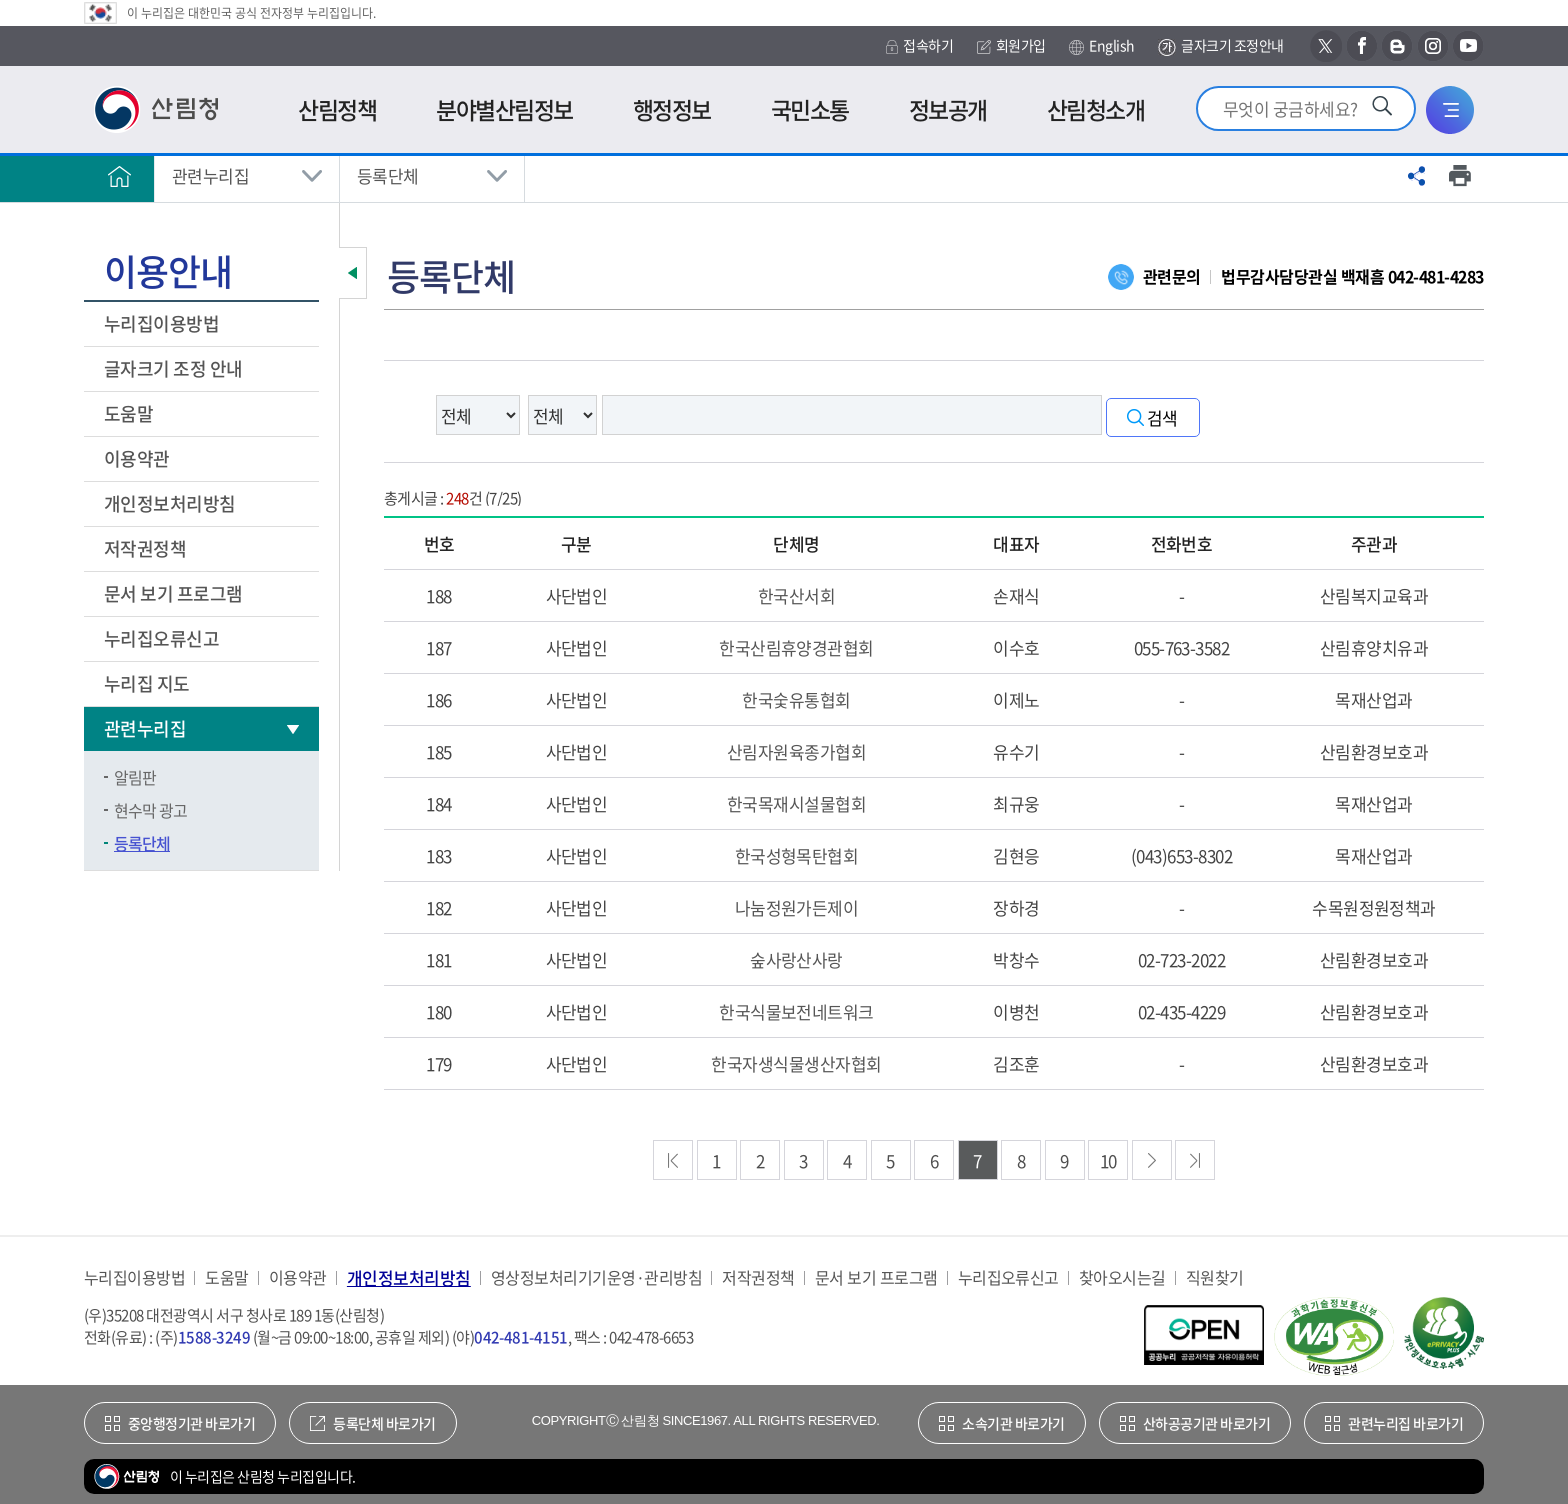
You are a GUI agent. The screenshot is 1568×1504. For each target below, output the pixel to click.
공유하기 (1417, 176)
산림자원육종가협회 (796, 751)
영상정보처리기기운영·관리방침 (596, 1277)
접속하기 (919, 45)
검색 (1162, 417)
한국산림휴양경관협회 (796, 647)
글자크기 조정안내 (1220, 46)
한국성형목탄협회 (797, 855)
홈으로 (119, 176)
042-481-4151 (521, 1337)
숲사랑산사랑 (796, 959)
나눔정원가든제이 (797, 907)
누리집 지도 (147, 683)
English (1101, 46)
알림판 (135, 777)
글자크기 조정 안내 (173, 368)
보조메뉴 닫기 (353, 273)
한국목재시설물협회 (796, 803)
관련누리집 (210, 175)
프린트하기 (1460, 176)
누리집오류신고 (161, 638)
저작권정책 (145, 548)
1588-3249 (214, 1337)
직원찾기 (1215, 1277)
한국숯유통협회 (796, 699)
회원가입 (1011, 45)
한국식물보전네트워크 (796, 1011)
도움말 (128, 413)
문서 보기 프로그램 (173, 593)
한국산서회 (796, 595)
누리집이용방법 (161, 323)
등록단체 (388, 175)
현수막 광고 (150, 810)
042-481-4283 (1436, 276)
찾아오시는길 (1122, 1277)
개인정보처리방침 (171, 503)
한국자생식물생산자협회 (796, 1063)
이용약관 (137, 458)
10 (1108, 1160)
